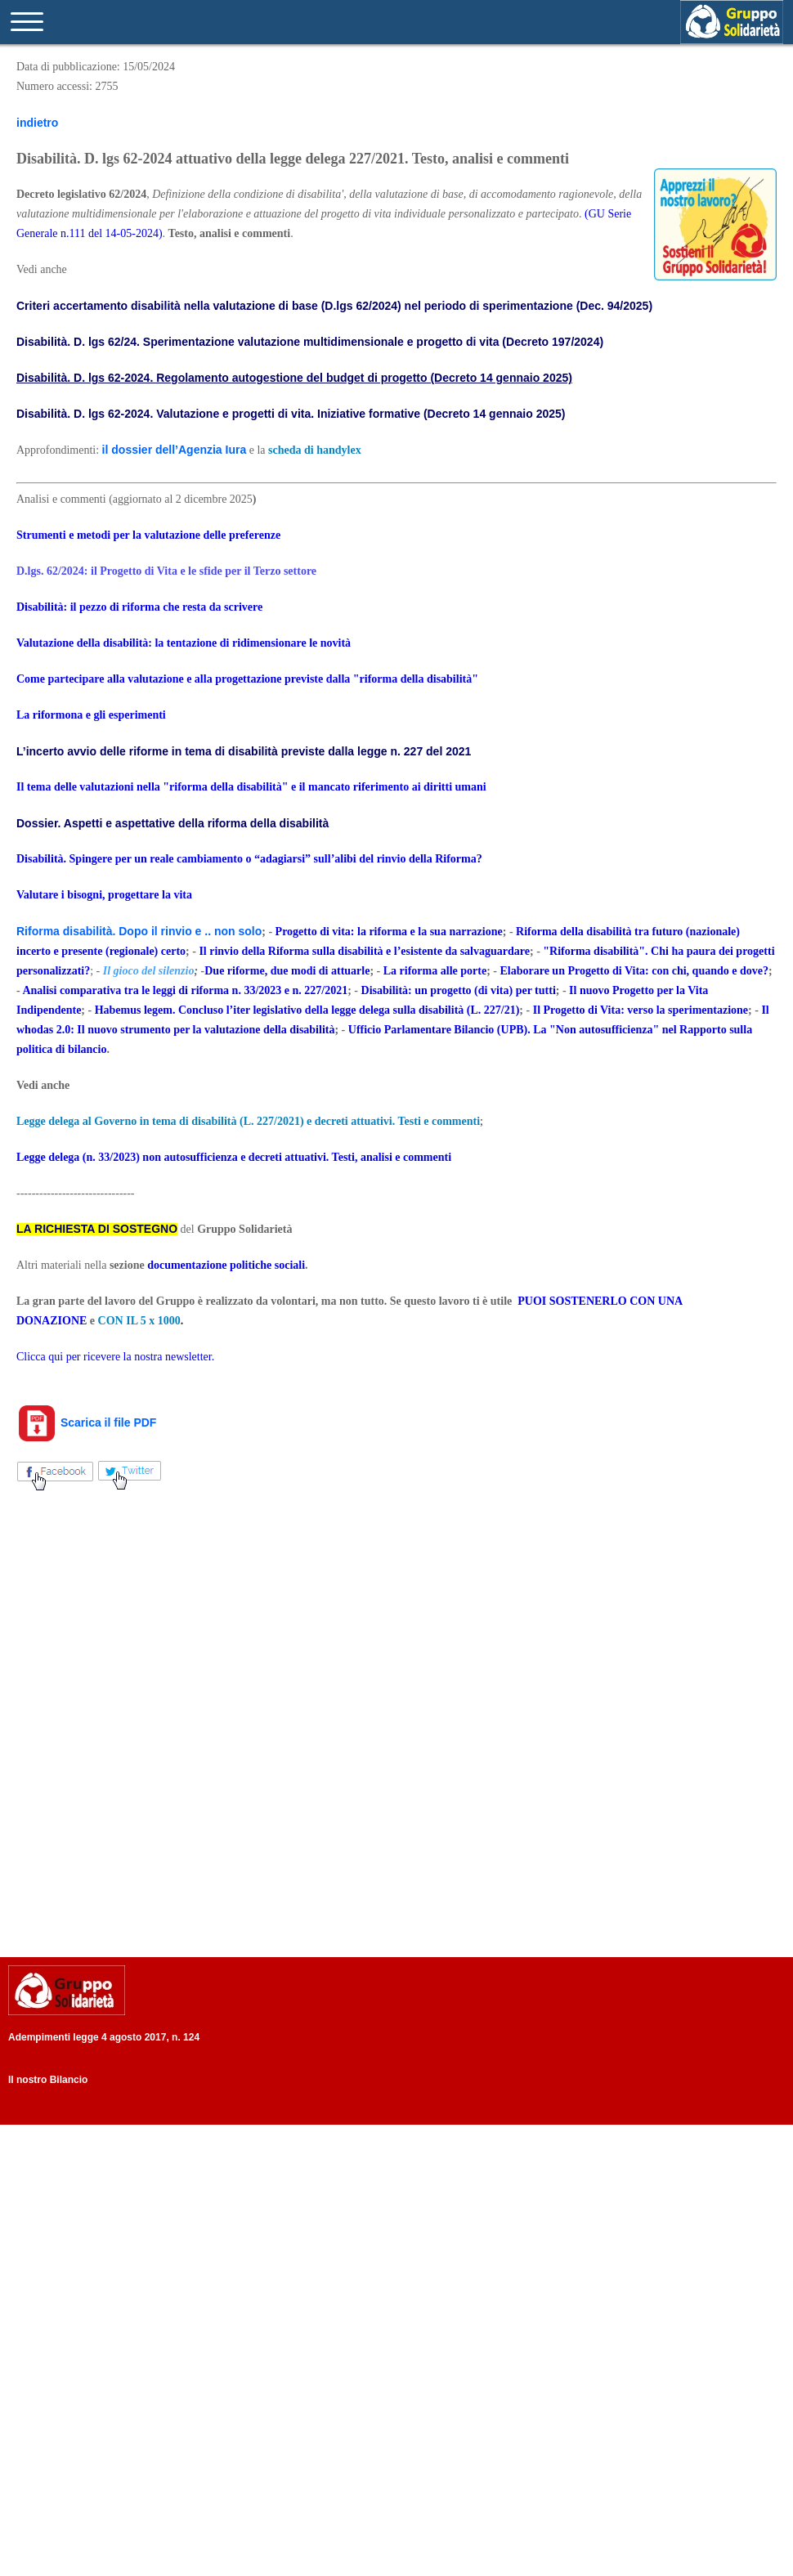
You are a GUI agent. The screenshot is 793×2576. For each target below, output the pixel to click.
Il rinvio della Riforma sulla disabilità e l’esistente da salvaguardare (364, 951)
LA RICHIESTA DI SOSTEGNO (96, 1228)
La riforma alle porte (434, 971)
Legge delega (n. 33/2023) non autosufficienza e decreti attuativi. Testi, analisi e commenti (233, 1157)
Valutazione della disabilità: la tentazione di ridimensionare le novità (183, 643)
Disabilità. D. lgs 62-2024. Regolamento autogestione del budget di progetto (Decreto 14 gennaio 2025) (294, 377)
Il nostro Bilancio (47, 2079)
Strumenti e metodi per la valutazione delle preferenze (148, 535)
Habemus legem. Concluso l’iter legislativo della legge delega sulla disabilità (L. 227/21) (307, 1010)
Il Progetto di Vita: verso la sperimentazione (640, 1010)
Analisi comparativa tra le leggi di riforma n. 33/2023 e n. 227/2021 (184, 990)
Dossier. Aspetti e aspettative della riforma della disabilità (172, 823)
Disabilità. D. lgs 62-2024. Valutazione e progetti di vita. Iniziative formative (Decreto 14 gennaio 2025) (290, 413)
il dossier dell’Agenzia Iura (174, 449)
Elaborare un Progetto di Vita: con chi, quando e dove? (634, 971)
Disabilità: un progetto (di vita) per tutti (458, 990)
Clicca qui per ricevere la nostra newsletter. (115, 1357)
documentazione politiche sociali (226, 1265)
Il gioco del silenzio (149, 971)
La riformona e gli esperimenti (91, 715)
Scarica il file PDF (86, 1422)
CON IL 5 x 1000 (139, 1321)
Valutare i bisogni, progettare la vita (104, 895)
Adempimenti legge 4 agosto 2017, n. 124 (103, 2037)
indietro (37, 122)
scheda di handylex (314, 450)
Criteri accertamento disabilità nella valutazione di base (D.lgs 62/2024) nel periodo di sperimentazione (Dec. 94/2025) (334, 305)
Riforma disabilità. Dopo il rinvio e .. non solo (139, 931)
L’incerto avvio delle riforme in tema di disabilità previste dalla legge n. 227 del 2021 (243, 751)
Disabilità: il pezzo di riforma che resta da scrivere (139, 607)
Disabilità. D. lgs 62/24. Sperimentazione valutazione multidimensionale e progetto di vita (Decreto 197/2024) (309, 341)
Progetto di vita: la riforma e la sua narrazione (389, 931)
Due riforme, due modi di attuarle (287, 971)
